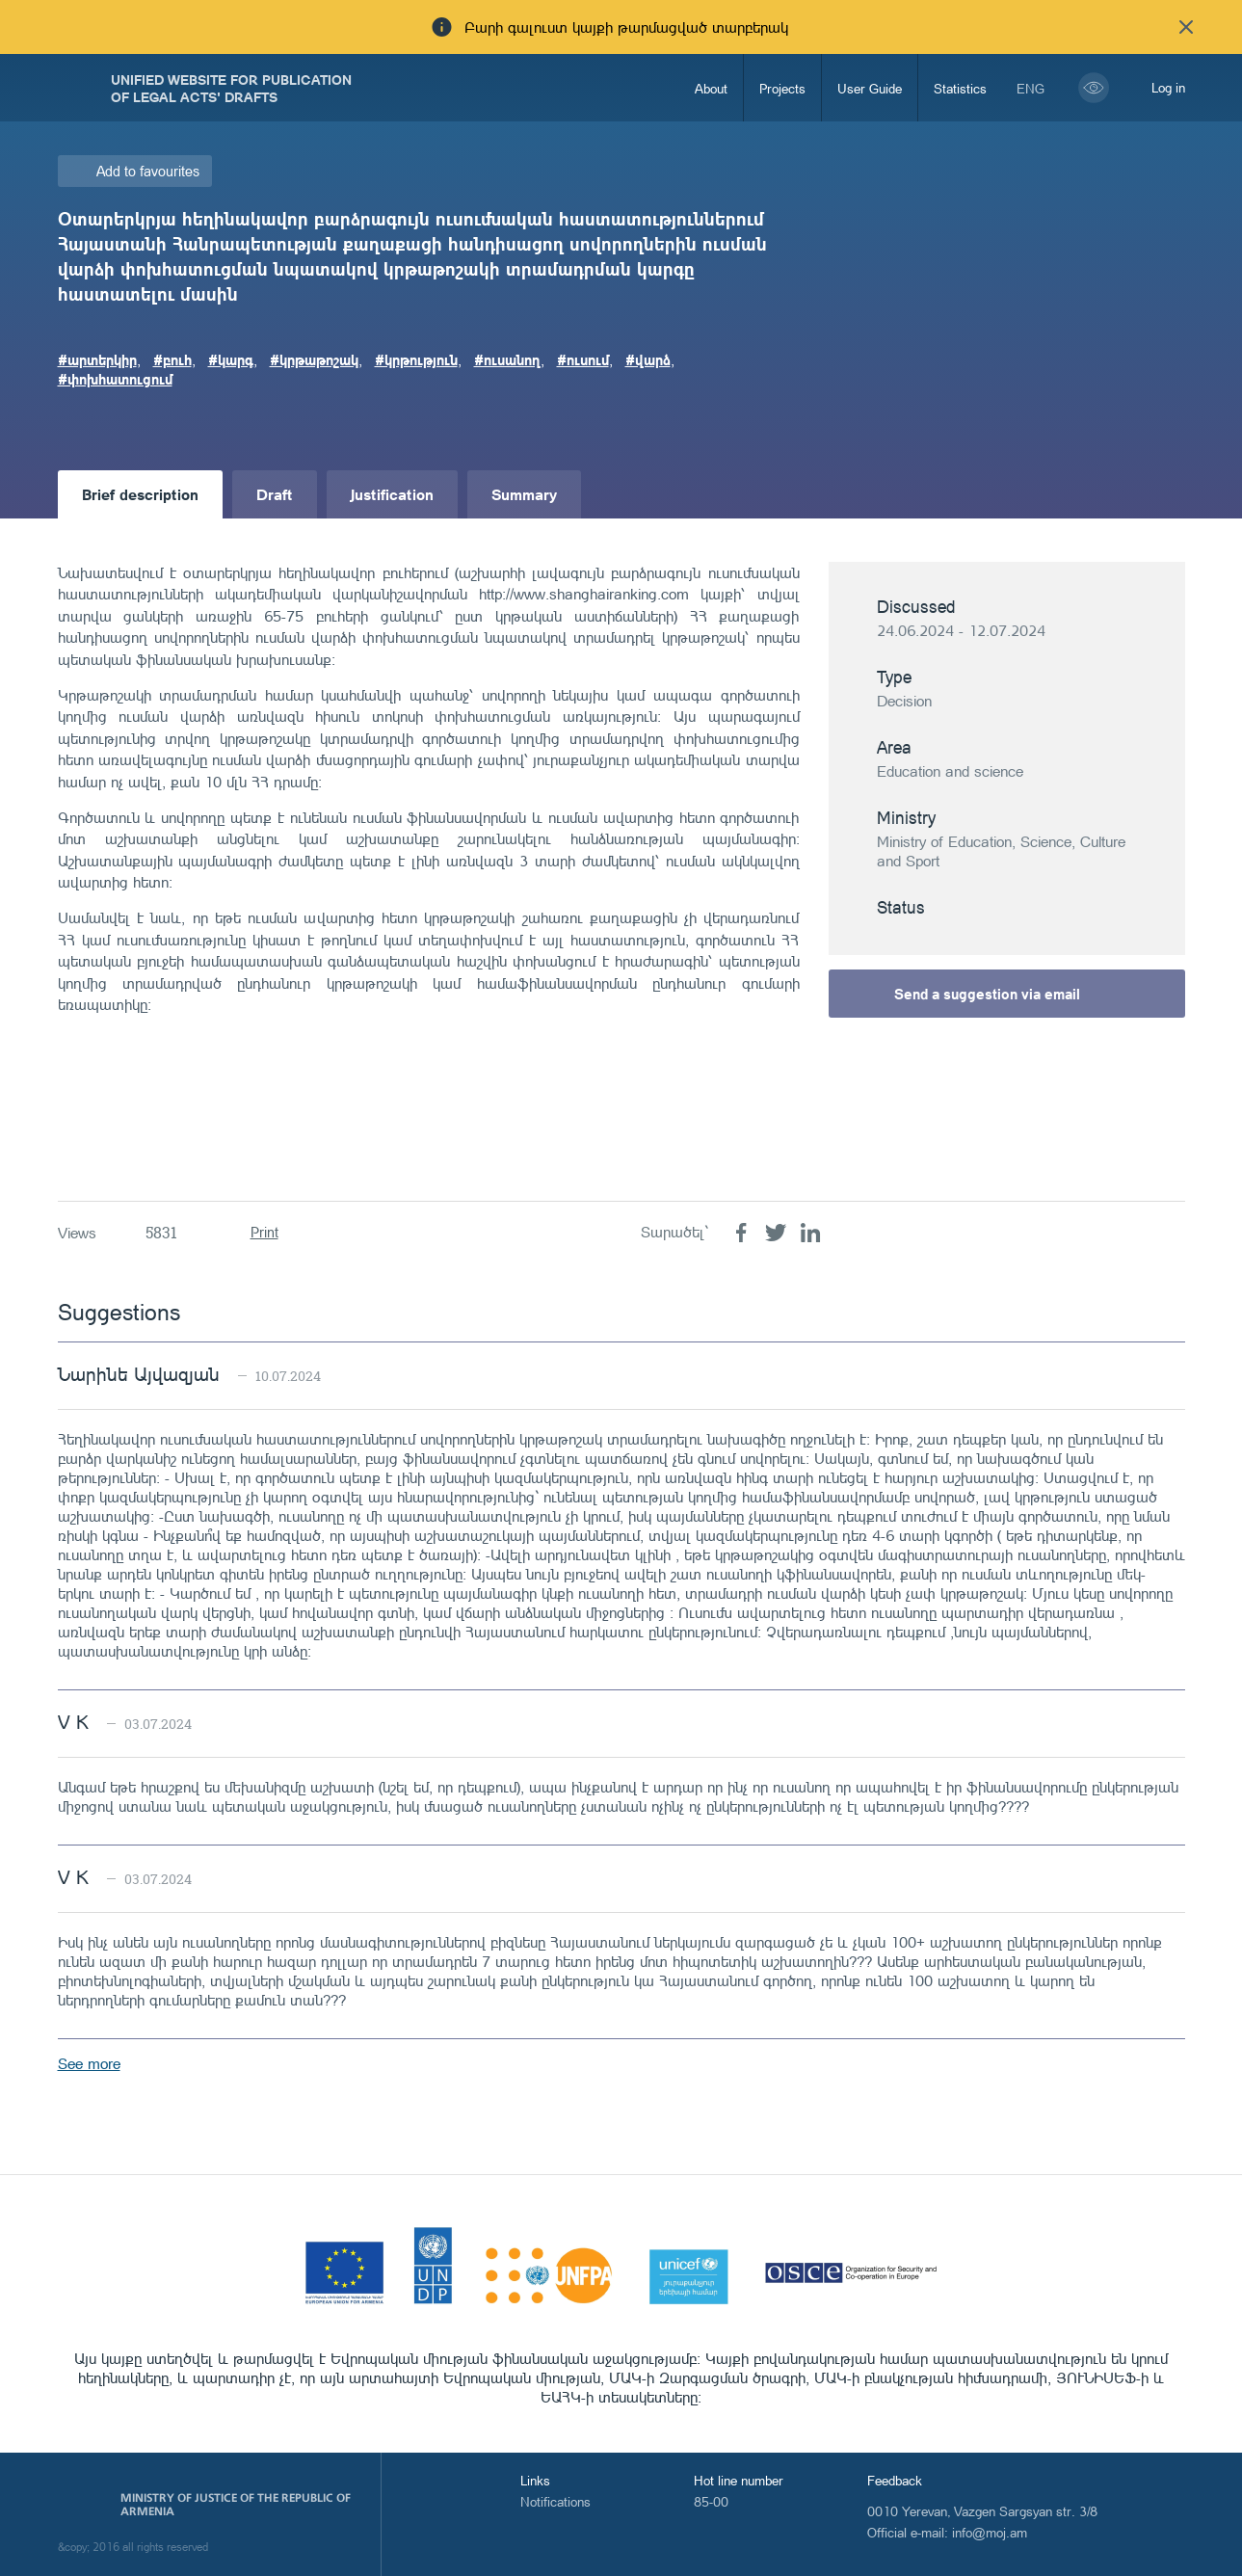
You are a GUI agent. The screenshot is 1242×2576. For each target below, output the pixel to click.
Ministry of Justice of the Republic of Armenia (235, 2504)
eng (1030, 88)
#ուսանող (507, 359)
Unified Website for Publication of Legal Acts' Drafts (231, 87)
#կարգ (230, 359)
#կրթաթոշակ (314, 359)
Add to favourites (147, 171)
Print (264, 1232)
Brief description (140, 494)
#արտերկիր (97, 359)
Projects (782, 88)
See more (89, 2063)
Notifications (555, 2501)
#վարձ (648, 359)
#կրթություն (416, 359)
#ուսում (583, 359)
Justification (392, 494)
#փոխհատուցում (115, 378)
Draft (274, 494)
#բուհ (172, 359)
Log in (1168, 87)
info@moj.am (989, 2532)
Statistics (960, 88)
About (711, 88)
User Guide (869, 88)
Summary (524, 494)
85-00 (711, 2501)
